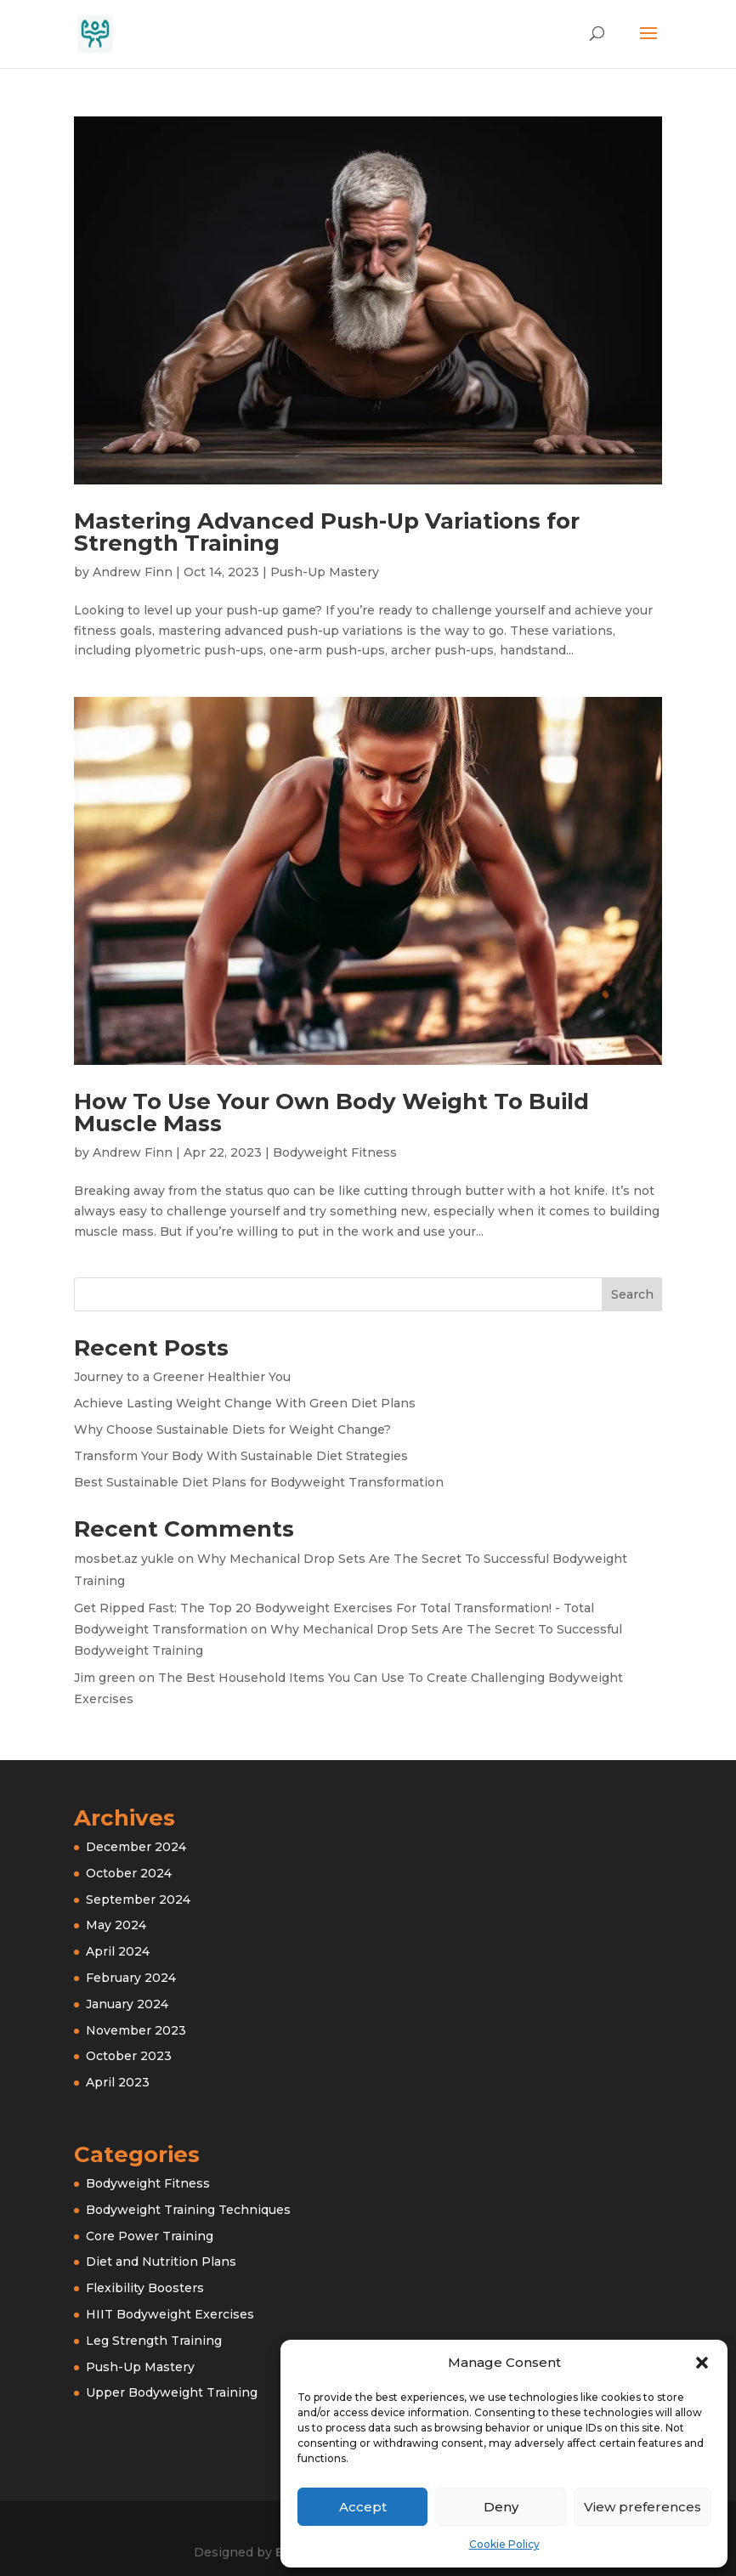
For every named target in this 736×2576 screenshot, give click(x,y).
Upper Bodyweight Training (172, 2392)
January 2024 (127, 2004)
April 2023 (118, 2082)
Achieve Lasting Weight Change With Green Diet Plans (245, 1403)
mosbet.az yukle (124, 1558)
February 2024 (131, 1977)
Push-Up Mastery (324, 572)
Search (632, 1294)
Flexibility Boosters (145, 2288)
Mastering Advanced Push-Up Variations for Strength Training (327, 532)
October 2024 (129, 1873)
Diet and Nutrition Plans (161, 2261)
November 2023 (136, 2030)
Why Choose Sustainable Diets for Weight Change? (232, 1429)
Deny (501, 2507)
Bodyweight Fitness (335, 1152)
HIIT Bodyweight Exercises (170, 2314)
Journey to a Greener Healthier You (182, 1376)
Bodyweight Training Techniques (188, 2209)
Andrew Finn (133, 572)
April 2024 (118, 1951)
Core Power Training (149, 2236)
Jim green (104, 1677)
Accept (363, 2507)
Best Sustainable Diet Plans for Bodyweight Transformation (259, 1482)
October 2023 (129, 2056)
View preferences (642, 2507)
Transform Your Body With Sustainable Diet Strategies (241, 1456)
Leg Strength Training (154, 2340)
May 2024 (116, 1925)
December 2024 (136, 1846)
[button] (702, 2362)
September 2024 (138, 1899)
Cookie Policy (504, 2544)
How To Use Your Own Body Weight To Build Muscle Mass (331, 1112)
